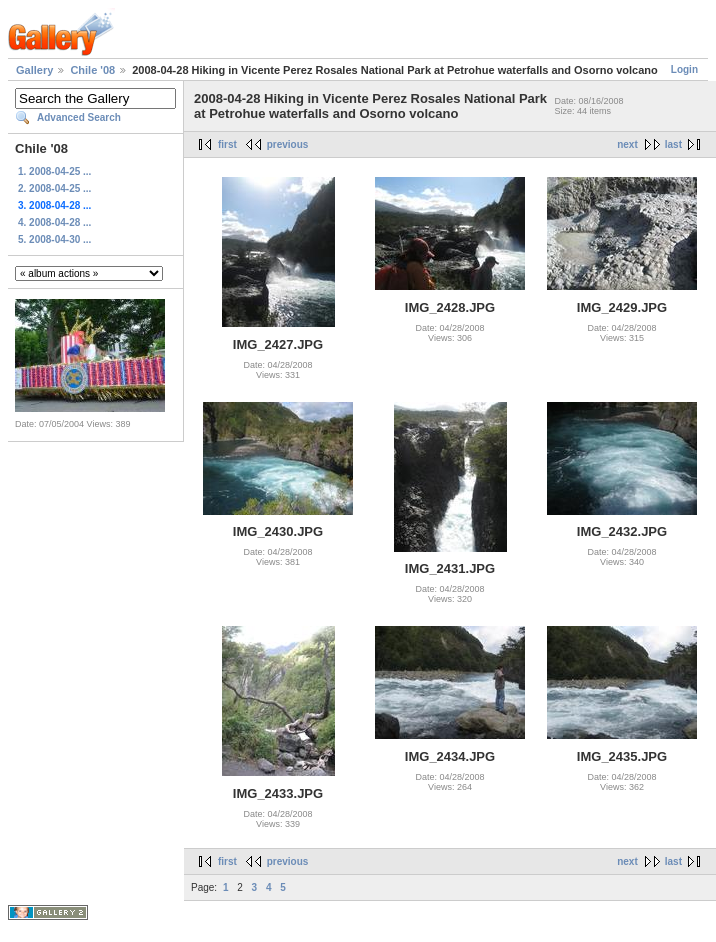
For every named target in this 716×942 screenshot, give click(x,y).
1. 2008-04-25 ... (54, 171)
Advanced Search (79, 117)
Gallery (34, 70)
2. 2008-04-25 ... (54, 188)
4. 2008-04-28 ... (54, 222)
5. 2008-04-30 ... (54, 239)
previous (288, 144)
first (227, 144)
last (673, 144)
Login (684, 69)
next (627, 144)
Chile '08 (92, 70)
